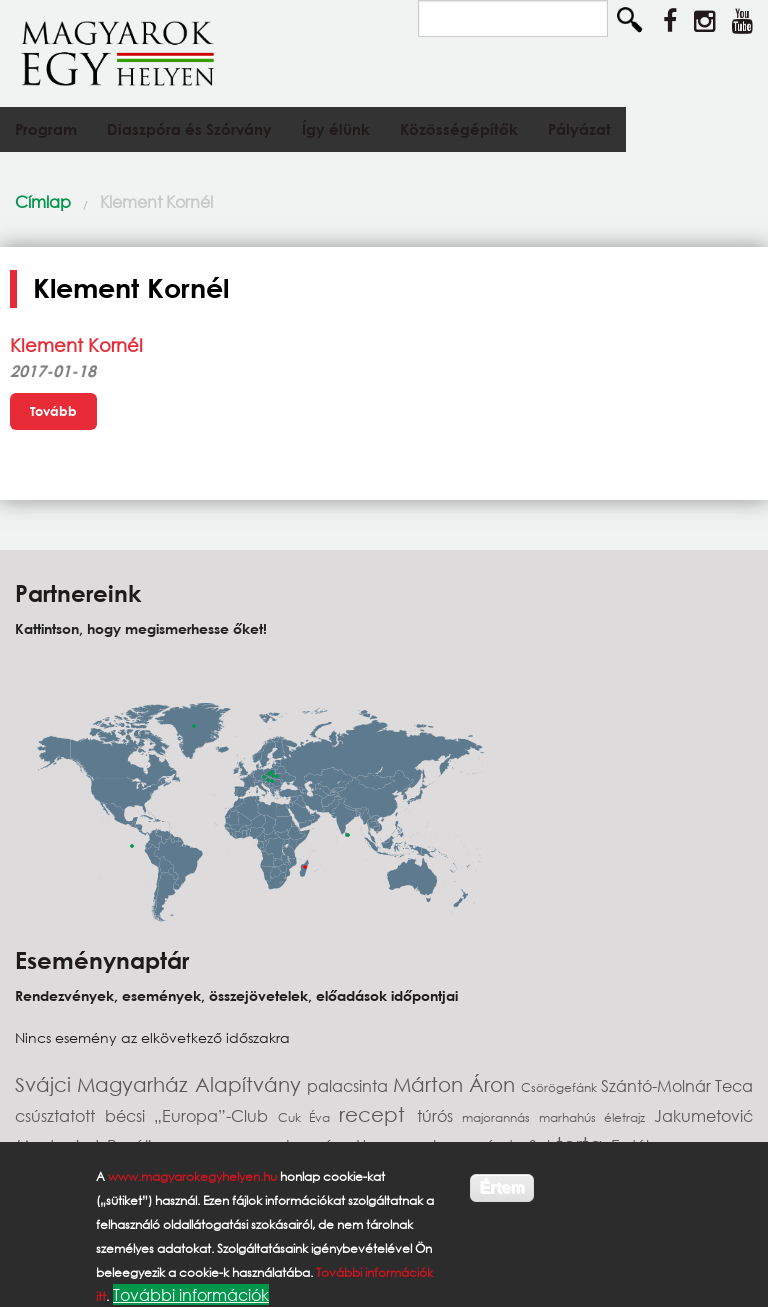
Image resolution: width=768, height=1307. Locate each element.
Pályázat (579, 129)
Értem (501, 1187)
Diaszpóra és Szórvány (189, 129)
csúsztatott (60, 1115)
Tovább (53, 411)
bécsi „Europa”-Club (191, 1115)
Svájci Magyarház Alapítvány (161, 1084)
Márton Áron (457, 1084)
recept (378, 1114)
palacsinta (349, 1085)
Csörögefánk (560, 1087)
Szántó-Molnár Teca (677, 1085)
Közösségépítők (459, 129)
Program (46, 129)
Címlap (43, 201)
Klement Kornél (156, 201)
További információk (191, 1294)
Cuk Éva (308, 1117)
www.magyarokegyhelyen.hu (192, 1176)
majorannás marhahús (533, 1117)
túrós (440, 1115)
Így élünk (336, 129)
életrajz (629, 1117)
